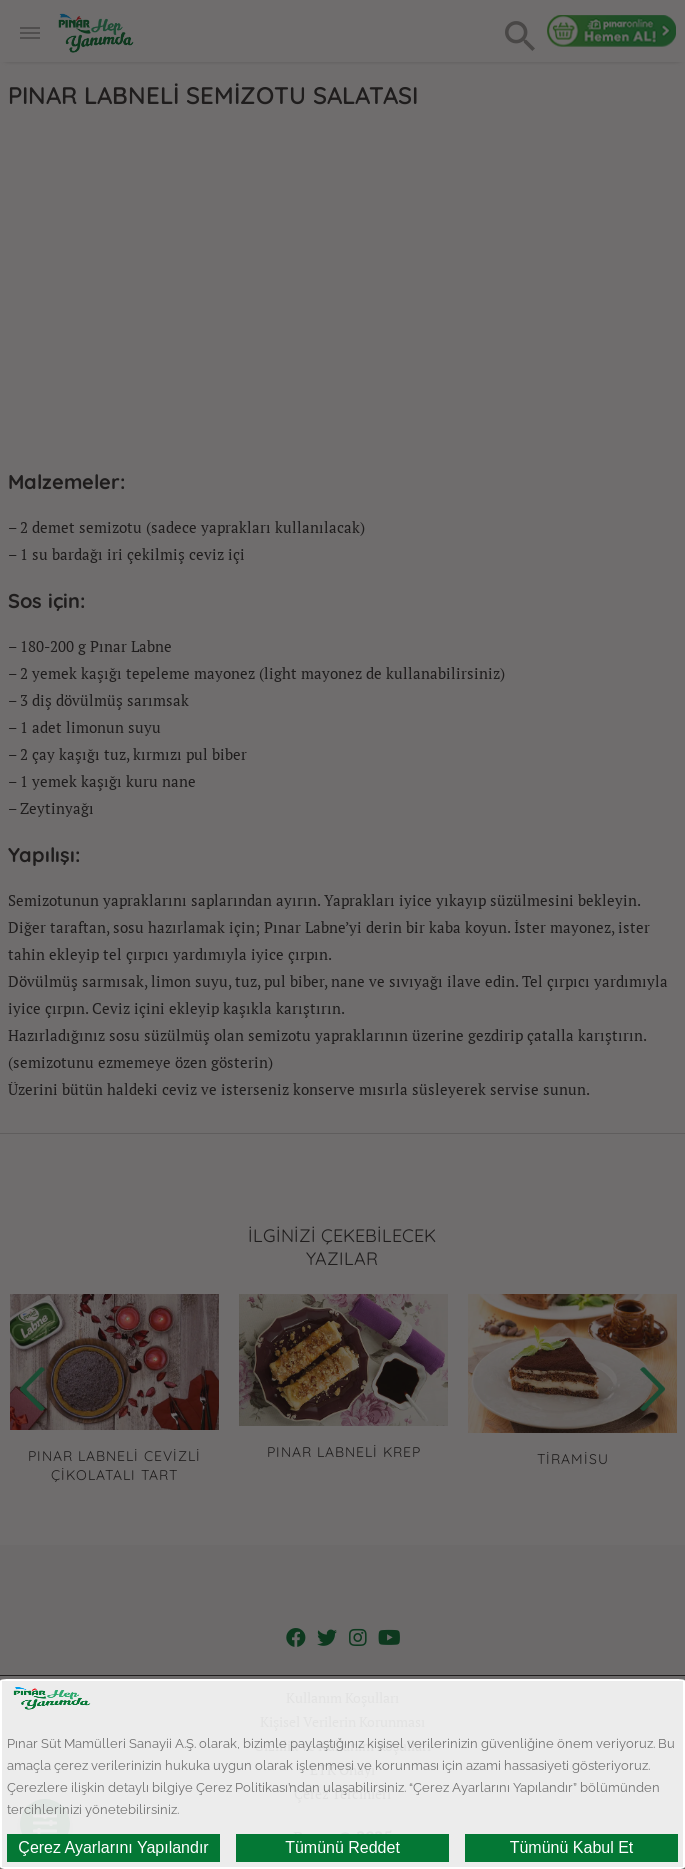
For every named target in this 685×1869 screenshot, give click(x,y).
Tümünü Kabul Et (572, 1847)
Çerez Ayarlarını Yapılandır (113, 1847)
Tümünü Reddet (342, 1847)
